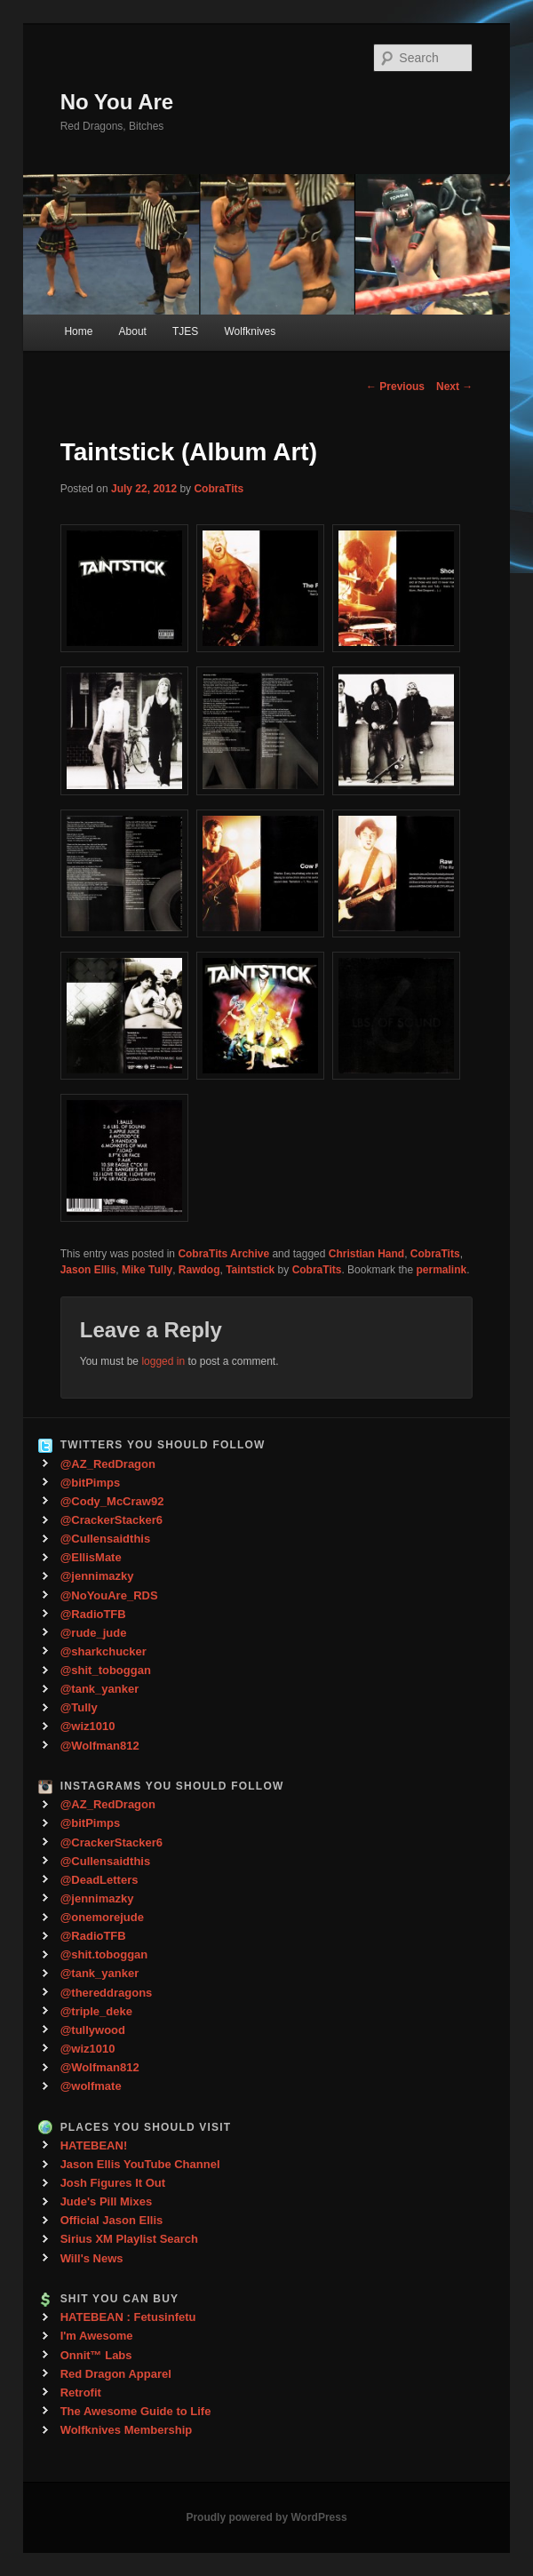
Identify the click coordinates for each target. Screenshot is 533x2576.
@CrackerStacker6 (111, 1520)
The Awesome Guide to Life (135, 2411)
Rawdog (199, 1270)
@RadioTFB (93, 1614)
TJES (185, 331)
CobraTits (218, 489)
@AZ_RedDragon (107, 1464)
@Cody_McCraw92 (112, 1501)
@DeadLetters (99, 1879)
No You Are (117, 102)
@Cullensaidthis (105, 1538)
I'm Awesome (96, 2335)
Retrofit (80, 2392)
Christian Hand (366, 1254)
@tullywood (92, 2030)
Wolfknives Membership (126, 2429)
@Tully (79, 1707)
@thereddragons (106, 1992)
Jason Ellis (88, 1270)
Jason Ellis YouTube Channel (140, 2164)
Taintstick (250, 1270)
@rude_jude (93, 1632)
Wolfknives (249, 331)
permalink (441, 1270)
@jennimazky (97, 1576)
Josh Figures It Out (112, 2182)
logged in (163, 1361)
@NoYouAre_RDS (109, 1595)
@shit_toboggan (105, 1670)
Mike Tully (147, 1270)
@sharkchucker (103, 1651)
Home (78, 331)
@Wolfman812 (99, 1745)
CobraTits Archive (223, 1254)
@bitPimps (90, 1482)
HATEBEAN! (94, 2145)
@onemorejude (102, 1917)
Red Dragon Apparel (115, 2374)
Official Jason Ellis (111, 2220)
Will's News (91, 2258)
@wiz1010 (87, 1726)
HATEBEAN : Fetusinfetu (128, 2317)
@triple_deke (96, 2011)
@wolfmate (91, 2086)
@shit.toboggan (104, 1954)
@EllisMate (91, 1557)
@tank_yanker (99, 1688)
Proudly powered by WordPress (266, 2517)
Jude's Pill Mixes (106, 2201)
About (133, 331)
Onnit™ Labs (96, 2355)
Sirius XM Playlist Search (129, 2238)
